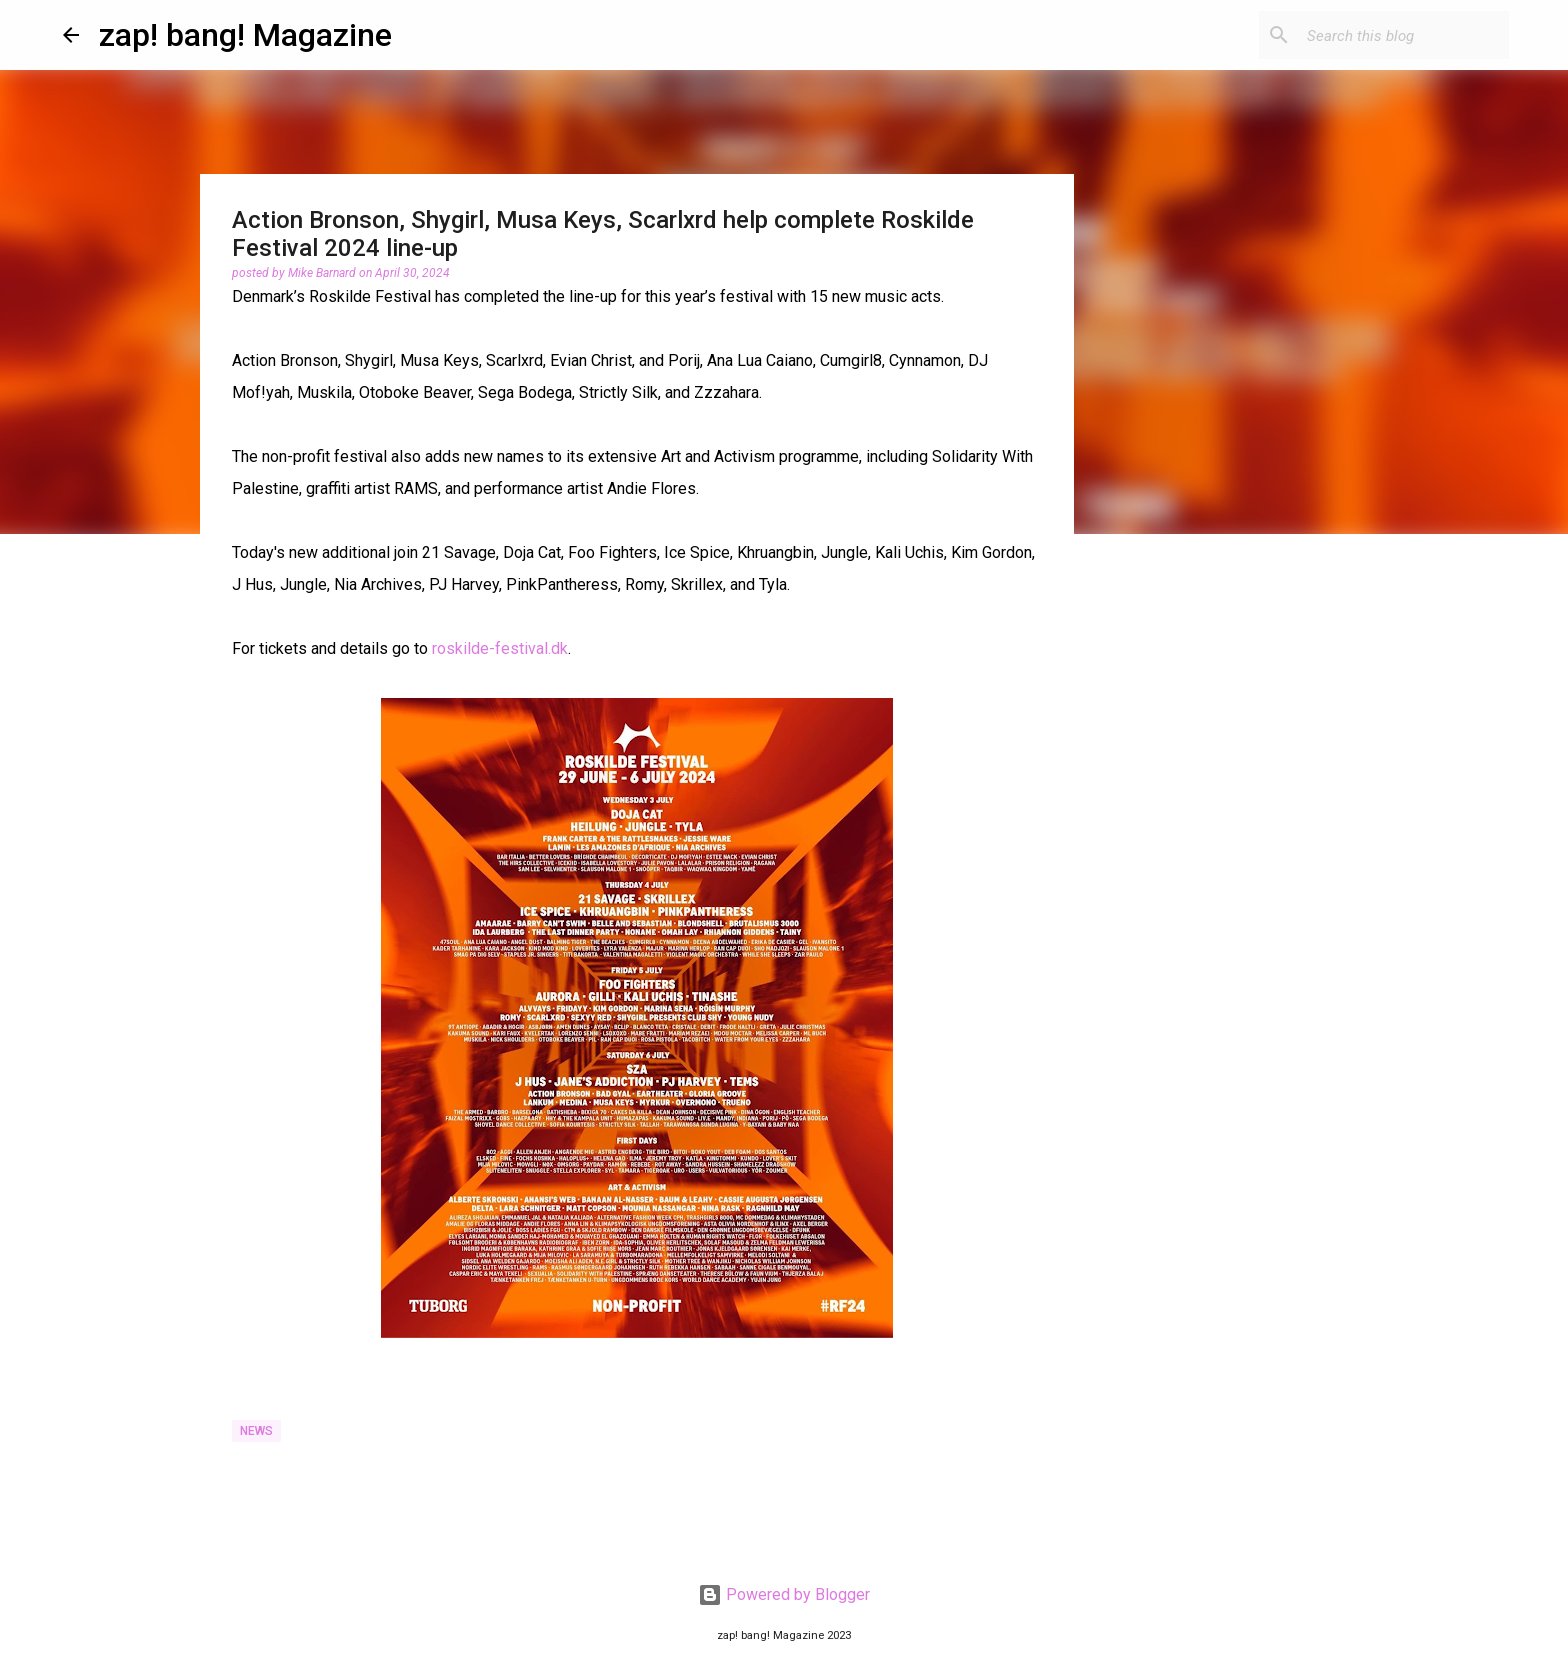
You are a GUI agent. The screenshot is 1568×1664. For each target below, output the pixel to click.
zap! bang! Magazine (245, 35)
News (256, 1431)
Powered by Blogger (784, 1594)
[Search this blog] (1404, 35)
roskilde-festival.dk (500, 648)
